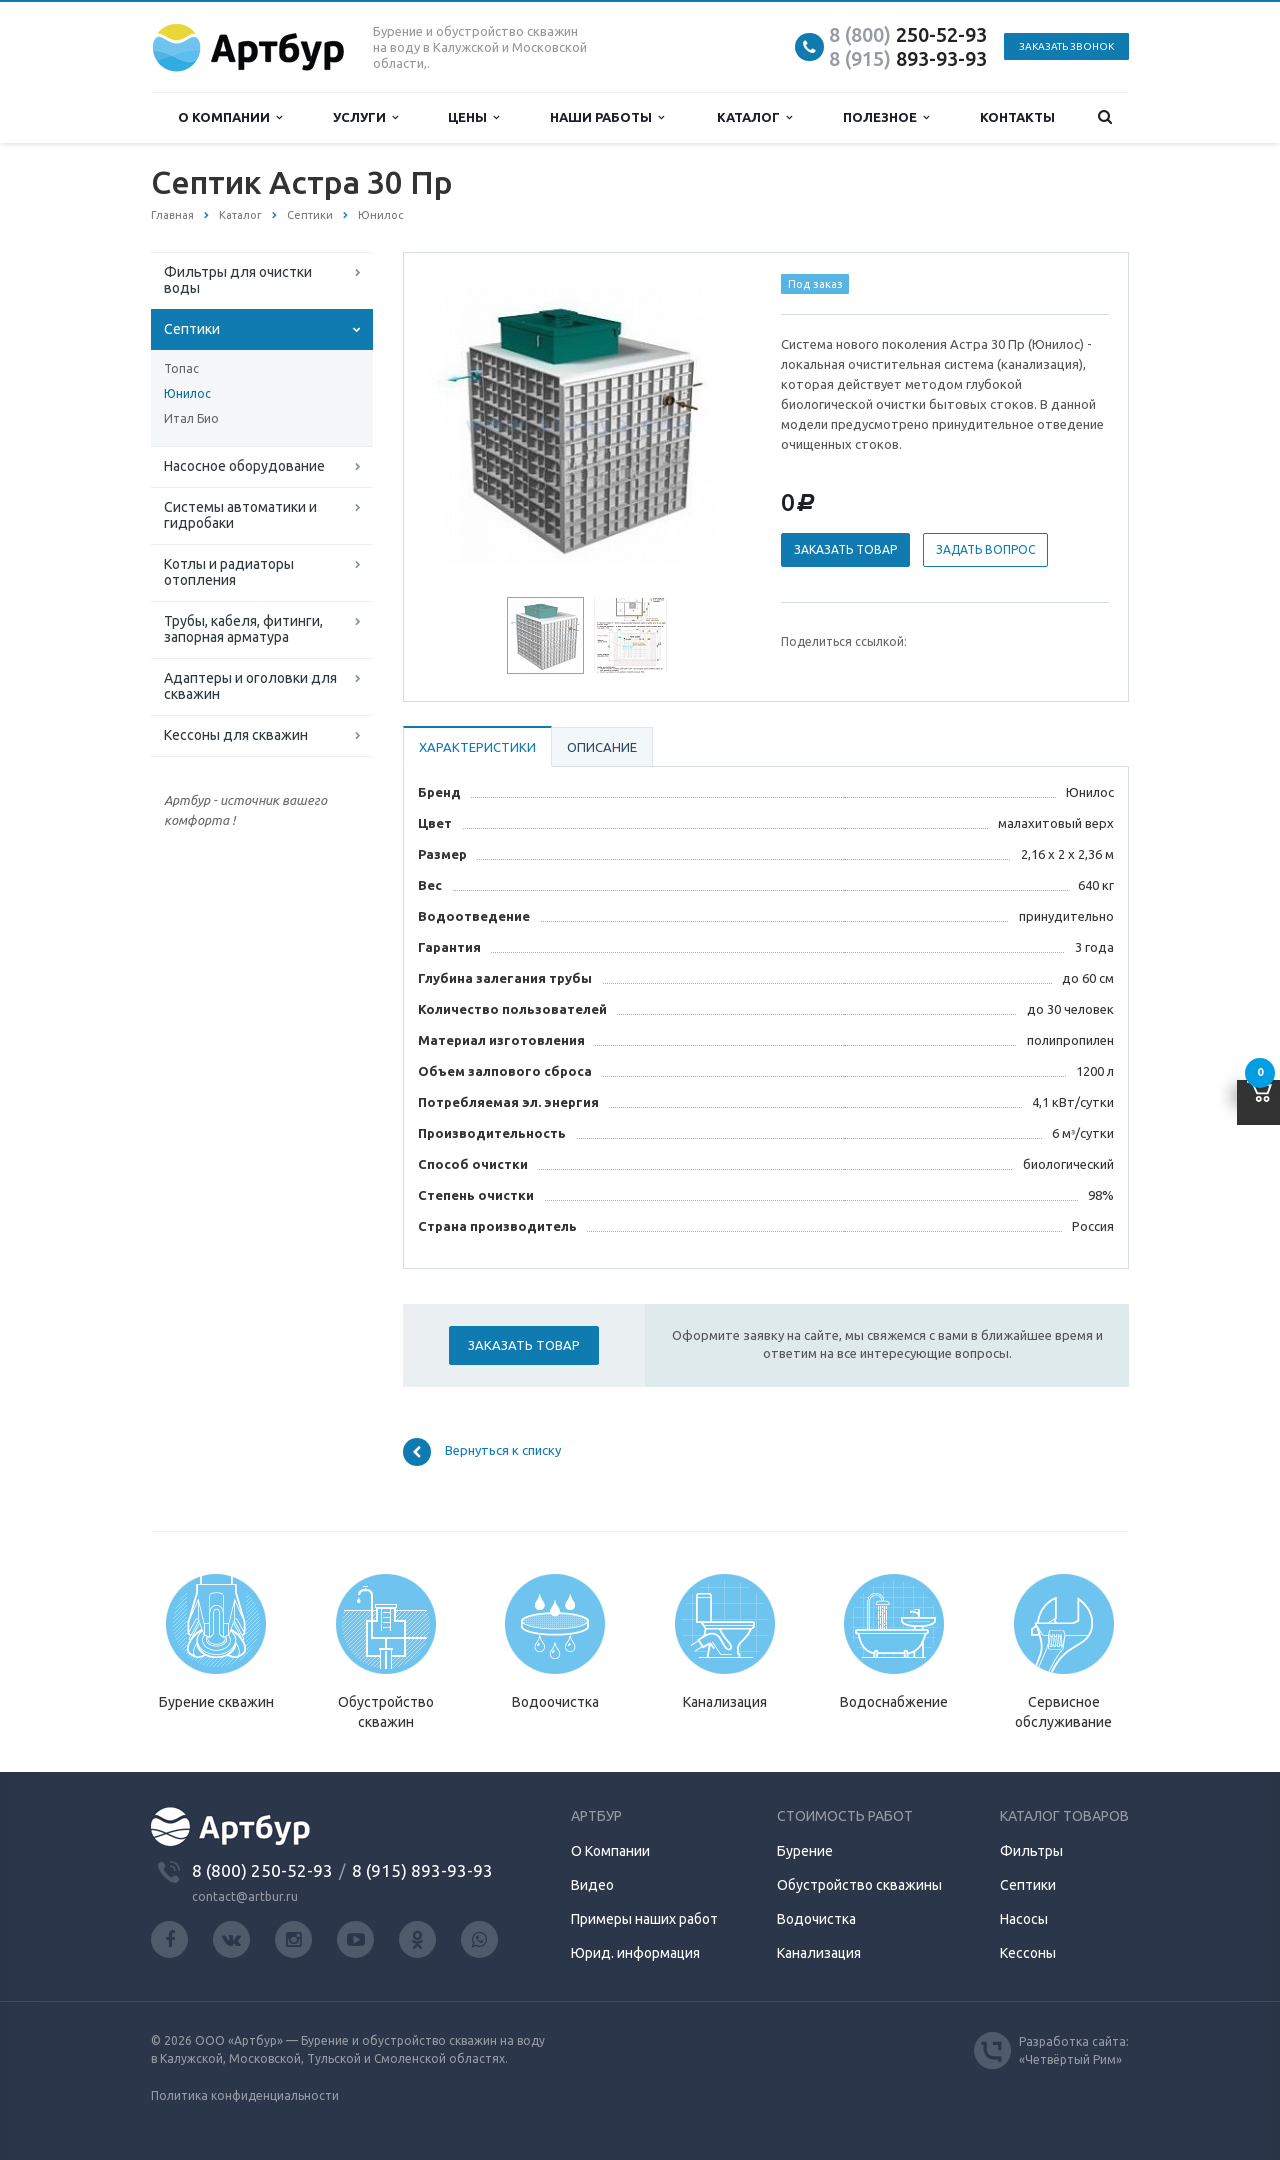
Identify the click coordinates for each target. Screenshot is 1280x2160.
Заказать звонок (1066, 46)
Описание (602, 747)
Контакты (1017, 117)
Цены (473, 117)
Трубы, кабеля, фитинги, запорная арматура (243, 629)
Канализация (819, 1953)
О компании (230, 117)
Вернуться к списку (482, 1452)
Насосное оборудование (244, 466)
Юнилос (187, 393)
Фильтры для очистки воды (238, 280)
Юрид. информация (635, 1953)
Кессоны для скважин (236, 735)
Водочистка (816, 1919)
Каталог (754, 117)
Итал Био (191, 418)
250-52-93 (908, 34)
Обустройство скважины (859, 1885)
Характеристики (477, 747)
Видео (592, 1885)
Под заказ (815, 284)
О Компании (610, 1851)
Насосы (1024, 1919)
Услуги (365, 117)
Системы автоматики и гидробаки (240, 515)
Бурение (805, 1851)
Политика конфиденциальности (245, 2095)
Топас (181, 368)
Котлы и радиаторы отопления (229, 572)
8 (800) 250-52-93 (262, 1870)
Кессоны (1028, 1953)
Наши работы (607, 117)
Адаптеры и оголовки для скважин (250, 686)
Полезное (886, 117)
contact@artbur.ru (245, 1896)
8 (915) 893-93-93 (422, 1870)
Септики (192, 329)
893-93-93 (908, 58)
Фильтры (1031, 1851)
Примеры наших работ (644, 1919)
